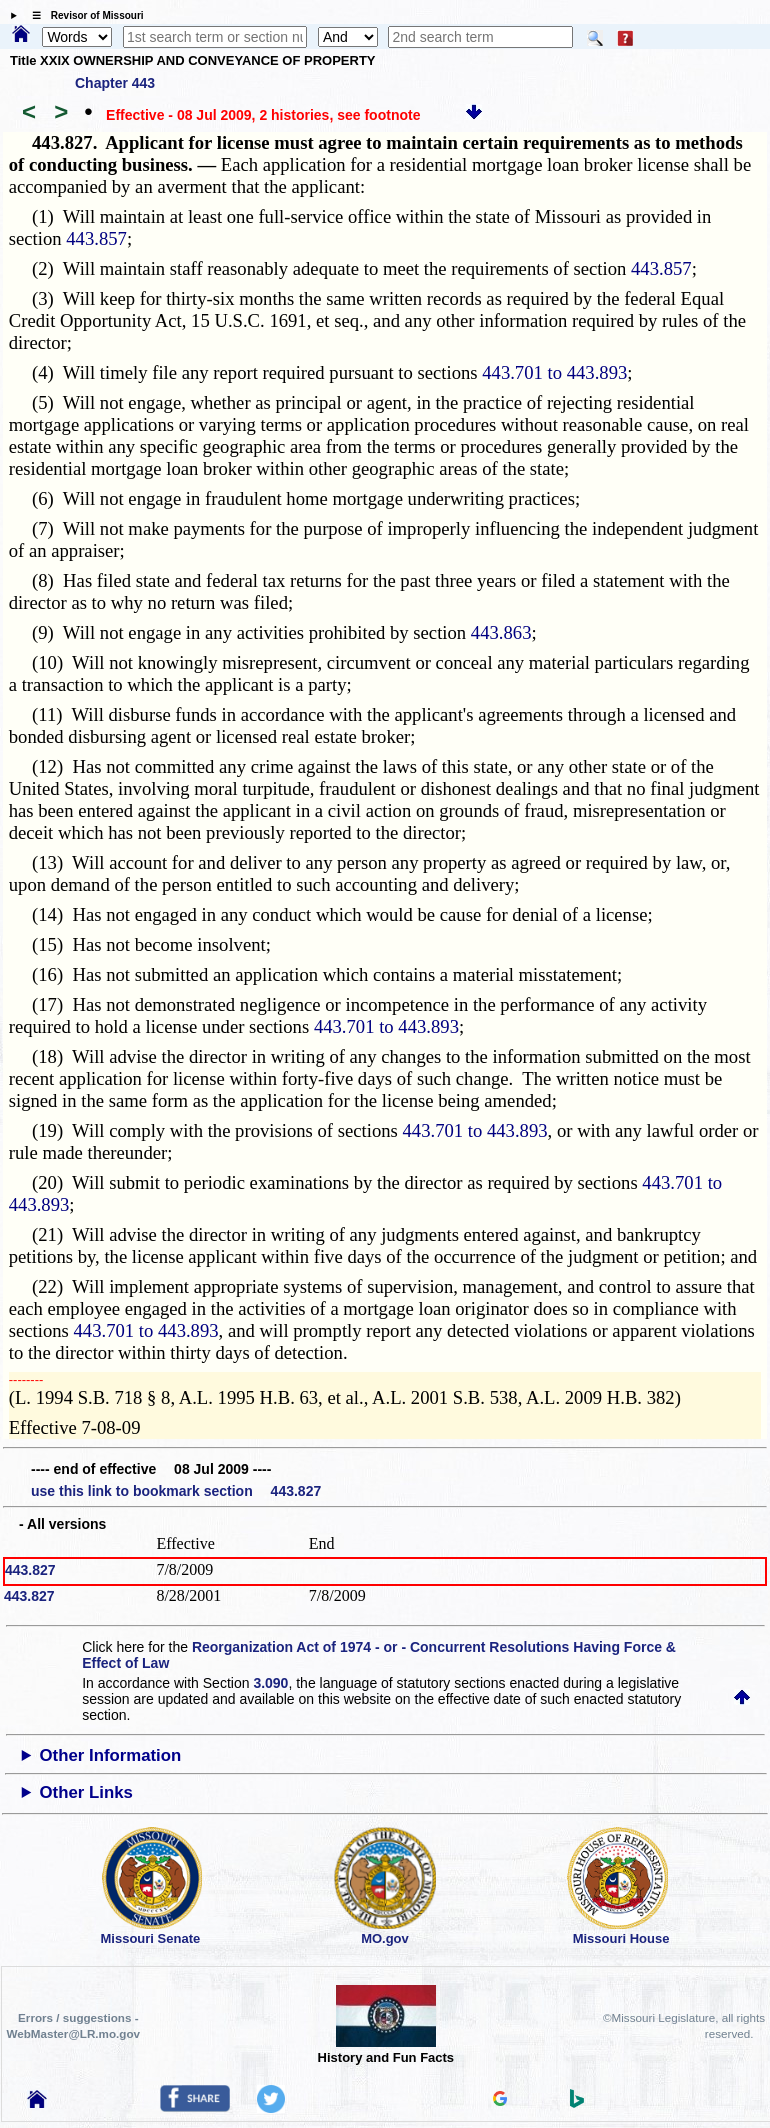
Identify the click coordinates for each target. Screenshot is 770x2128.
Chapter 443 (115, 83)
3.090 (270, 1683)
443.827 (30, 1570)
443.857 (96, 238)
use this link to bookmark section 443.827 (176, 1491)
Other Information (111, 1755)
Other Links (86, 1792)
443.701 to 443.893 (554, 372)
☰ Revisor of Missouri (83, 15)
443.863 (501, 632)
